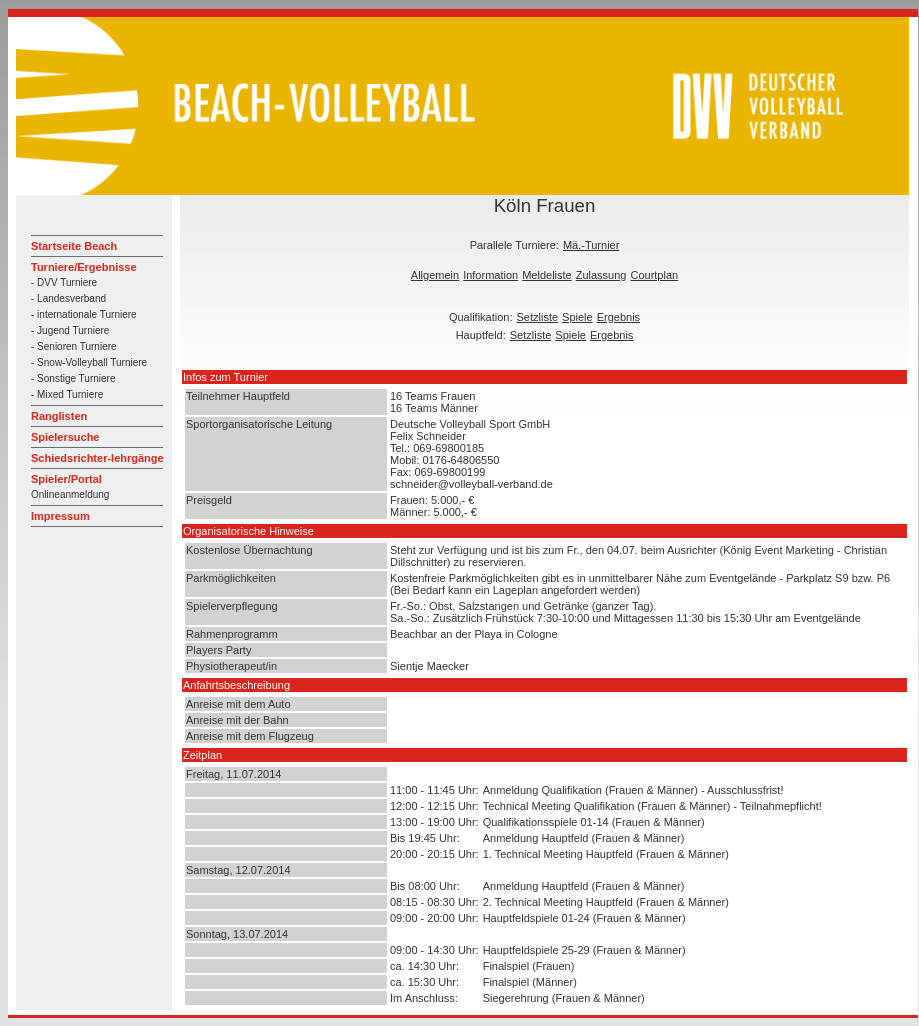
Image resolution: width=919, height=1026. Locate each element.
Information (490, 275)
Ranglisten (59, 416)
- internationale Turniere (84, 314)
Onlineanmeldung (70, 494)
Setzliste (538, 317)
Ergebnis (618, 317)
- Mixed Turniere (67, 394)
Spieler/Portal (66, 479)
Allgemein (435, 275)
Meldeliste (547, 275)
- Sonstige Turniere (73, 378)
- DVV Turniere (64, 282)
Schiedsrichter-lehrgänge (97, 458)
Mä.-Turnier (591, 245)
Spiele (577, 317)
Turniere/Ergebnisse (84, 267)
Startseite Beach (74, 246)
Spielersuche (65, 437)
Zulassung (601, 275)
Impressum (60, 516)
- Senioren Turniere (74, 346)
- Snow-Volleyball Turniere (89, 362)
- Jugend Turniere (70, 330)
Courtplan (654, 275)
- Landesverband (68, 298)
